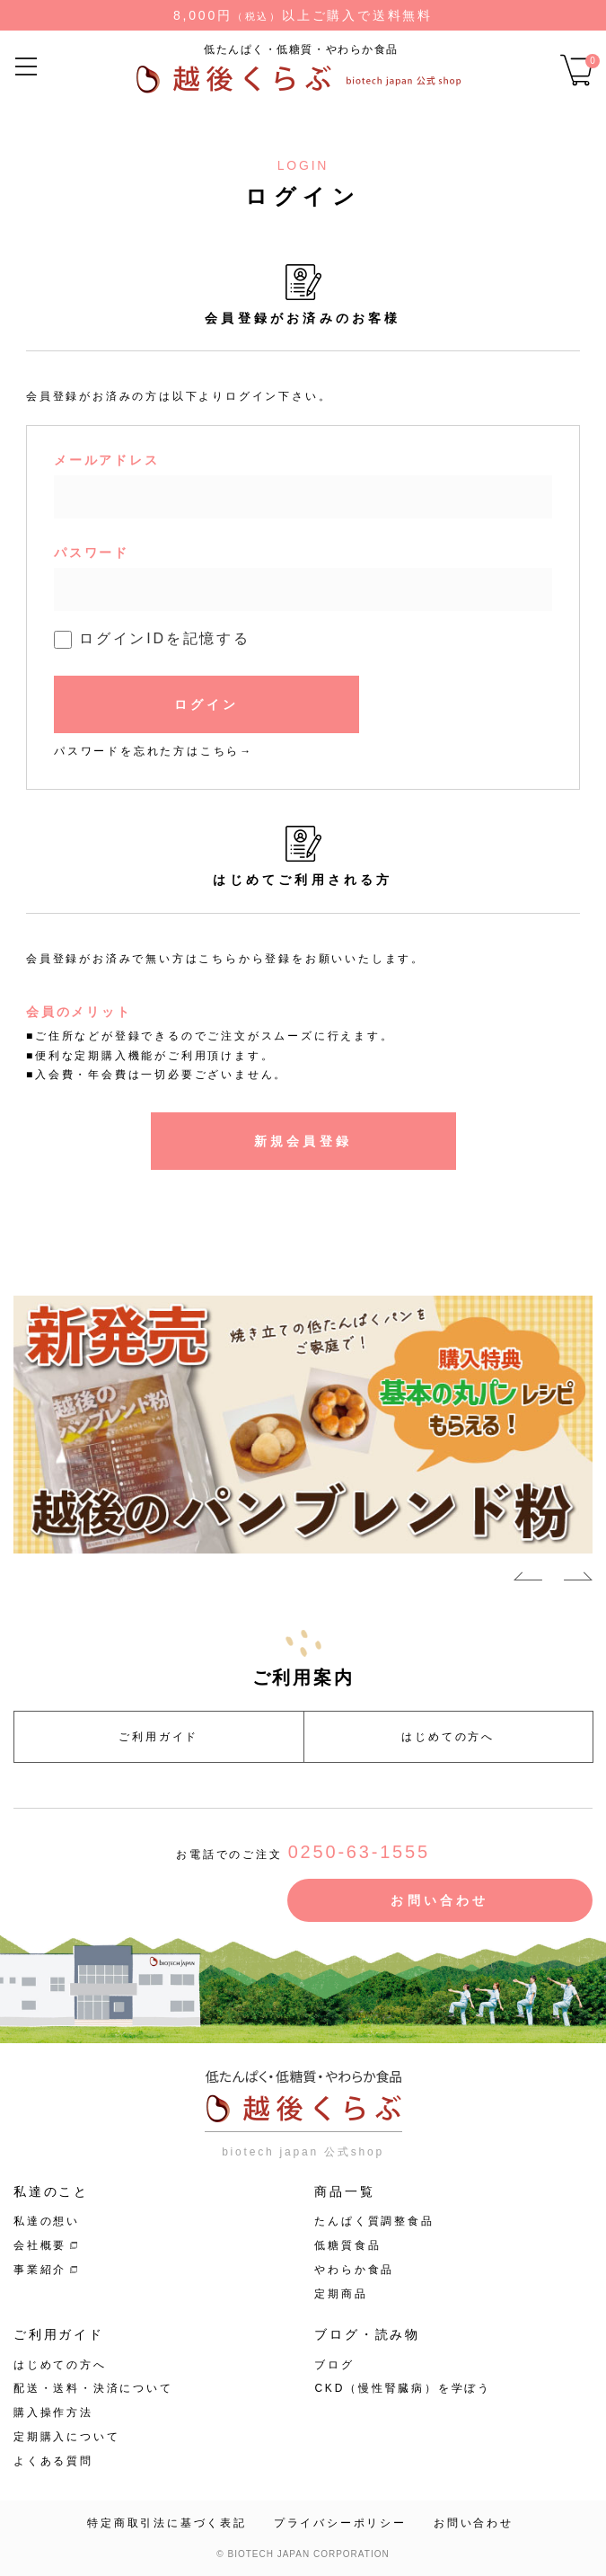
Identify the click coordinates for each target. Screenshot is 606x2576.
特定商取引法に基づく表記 (167, 2523)
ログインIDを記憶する (164, 638)
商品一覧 (344, 2191)
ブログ (334, 2365)
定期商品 (340, 2294)
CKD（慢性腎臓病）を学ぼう (402, 2388)
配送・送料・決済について (93, 2388)
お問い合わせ (439, 1900)
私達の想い (46, 2221)
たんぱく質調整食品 (374, 2221)
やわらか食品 (354, 2269)
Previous (528, 1579)
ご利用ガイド (158, 1737)
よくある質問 (53, 2461)
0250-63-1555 (359, 1852)
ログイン (207, 704)
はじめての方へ (448, 1737)
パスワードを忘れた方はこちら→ (153, 751)
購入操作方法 (53, 2412)
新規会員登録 (303, 1141)
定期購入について (66, 2436)
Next (578, 1579)
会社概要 (39, 2245)
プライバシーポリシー (340, 2523)
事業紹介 (39, 2269)
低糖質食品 (347, 2245)
